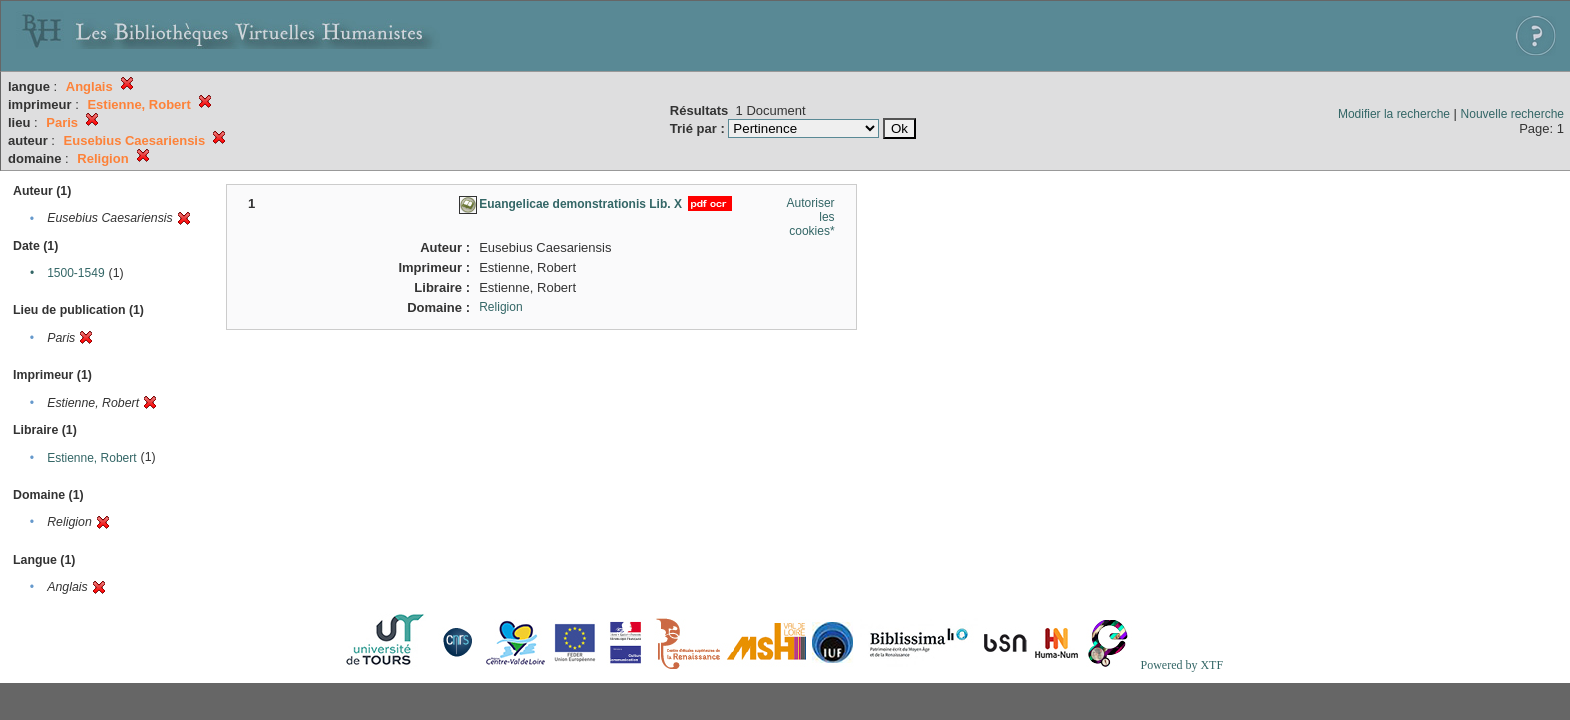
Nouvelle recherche (1512, 114)
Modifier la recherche (1394, 114)
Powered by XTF (1181, 665)
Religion (500, 307)
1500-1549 (75, 273)
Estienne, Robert (91, 458)
